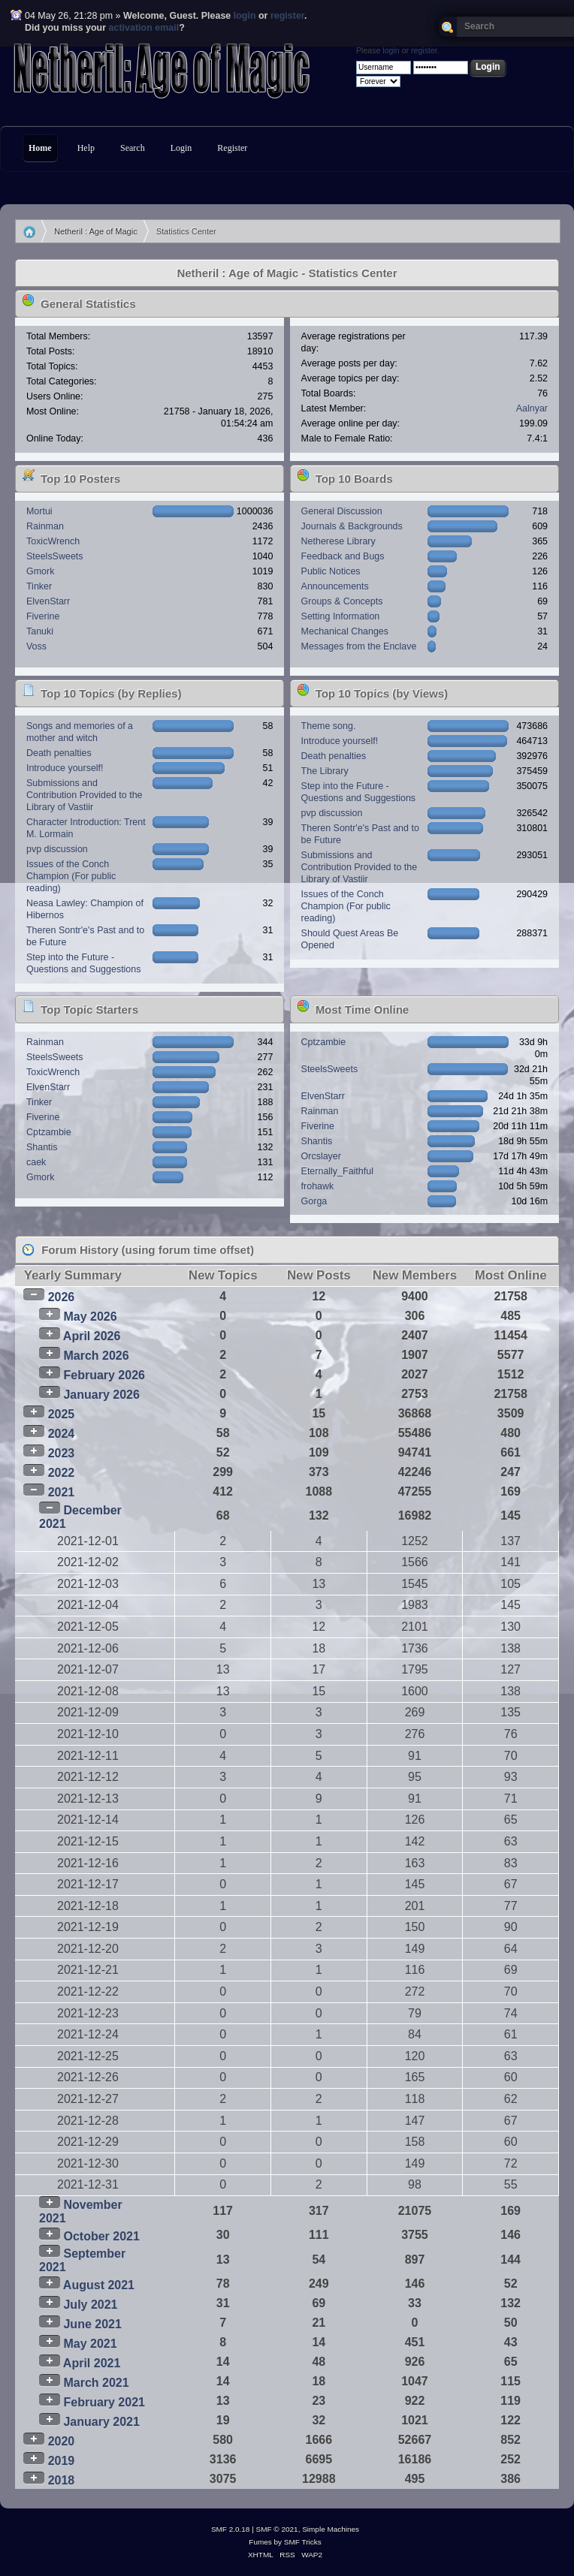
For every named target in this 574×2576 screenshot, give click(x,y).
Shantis (42, 1147)
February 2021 (104, 2402)
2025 (61, 1414)
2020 (61, 2441)
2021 (61, 1492)
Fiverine (42, 616)
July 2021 (90, 2304)
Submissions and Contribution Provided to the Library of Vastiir (84, 795)
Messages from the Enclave (359, 646)
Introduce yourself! (65, 768)
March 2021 (95, 2382)
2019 (61, 2460)
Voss (36, 646)
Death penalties (59, 753)
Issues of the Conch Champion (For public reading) (71, 876)
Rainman (45, 526)
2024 (61, 1433)
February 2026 (104, 1375)
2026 (61, 1297)
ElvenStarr (48, 601)
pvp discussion (57, 849)
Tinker (39, 586)
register (287, 16)
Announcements (335, 586)
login (245, 16)
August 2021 (98, 2285)
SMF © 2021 (277, 2529)
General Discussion (341, 511)
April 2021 (91, 2363)
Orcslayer (321, 1156)
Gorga (314, 1201)
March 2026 (95, 1355)
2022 (61, 1472)
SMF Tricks (303, 2542)
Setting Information (340, 616)
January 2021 (101, 2421)
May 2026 (89, 1316)
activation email (144, 28)
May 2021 (89, 2343)
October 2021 (101, 2236)
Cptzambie (48, 1132)
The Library (325, 771)
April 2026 (91, 1336)
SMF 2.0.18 (230, 2529)
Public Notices (331, 571)
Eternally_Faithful (337, 1171)
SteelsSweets (54, 556)
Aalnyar (532, 408)
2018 (61, 2480)
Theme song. (328, 726)
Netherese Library (338, 541)
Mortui (39, 511)
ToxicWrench (53, 541)
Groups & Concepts (342, 601)
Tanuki (39, 631)
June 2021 (92, 2324)
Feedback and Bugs (343, 556)
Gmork (40, 571)
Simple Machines (330, 2529)
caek (36, 1162)
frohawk (317, 1186)
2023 (61, 1453)
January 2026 (101, 1394)
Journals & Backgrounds (352, 526)
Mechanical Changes (344, 631)
